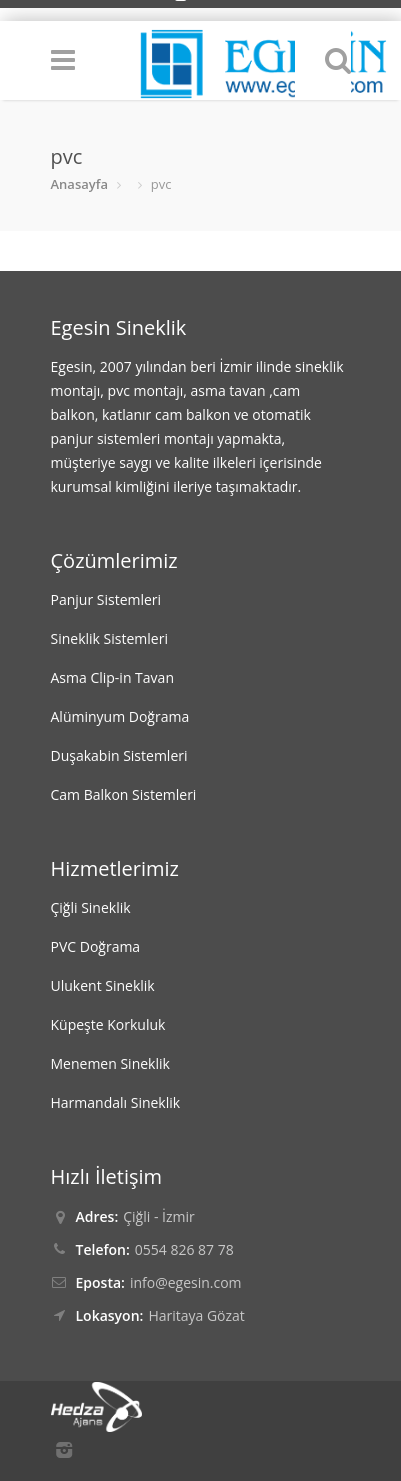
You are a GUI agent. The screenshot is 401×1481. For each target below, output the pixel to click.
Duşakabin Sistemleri (119, 755)
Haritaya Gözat (196, 1315)
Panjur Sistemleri (106, 599)
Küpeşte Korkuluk (108, 1024)
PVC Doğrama (96, 946)
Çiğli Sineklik (91, 907)
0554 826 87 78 (184, 1249)
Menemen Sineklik (110, 1063)
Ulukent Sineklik (103, 985)
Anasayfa (79, 184)
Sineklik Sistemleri (109, 638)
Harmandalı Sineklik (116, 1102)
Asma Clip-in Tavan (112, 677)
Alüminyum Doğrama (120, 716)
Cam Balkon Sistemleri (124, 794)
